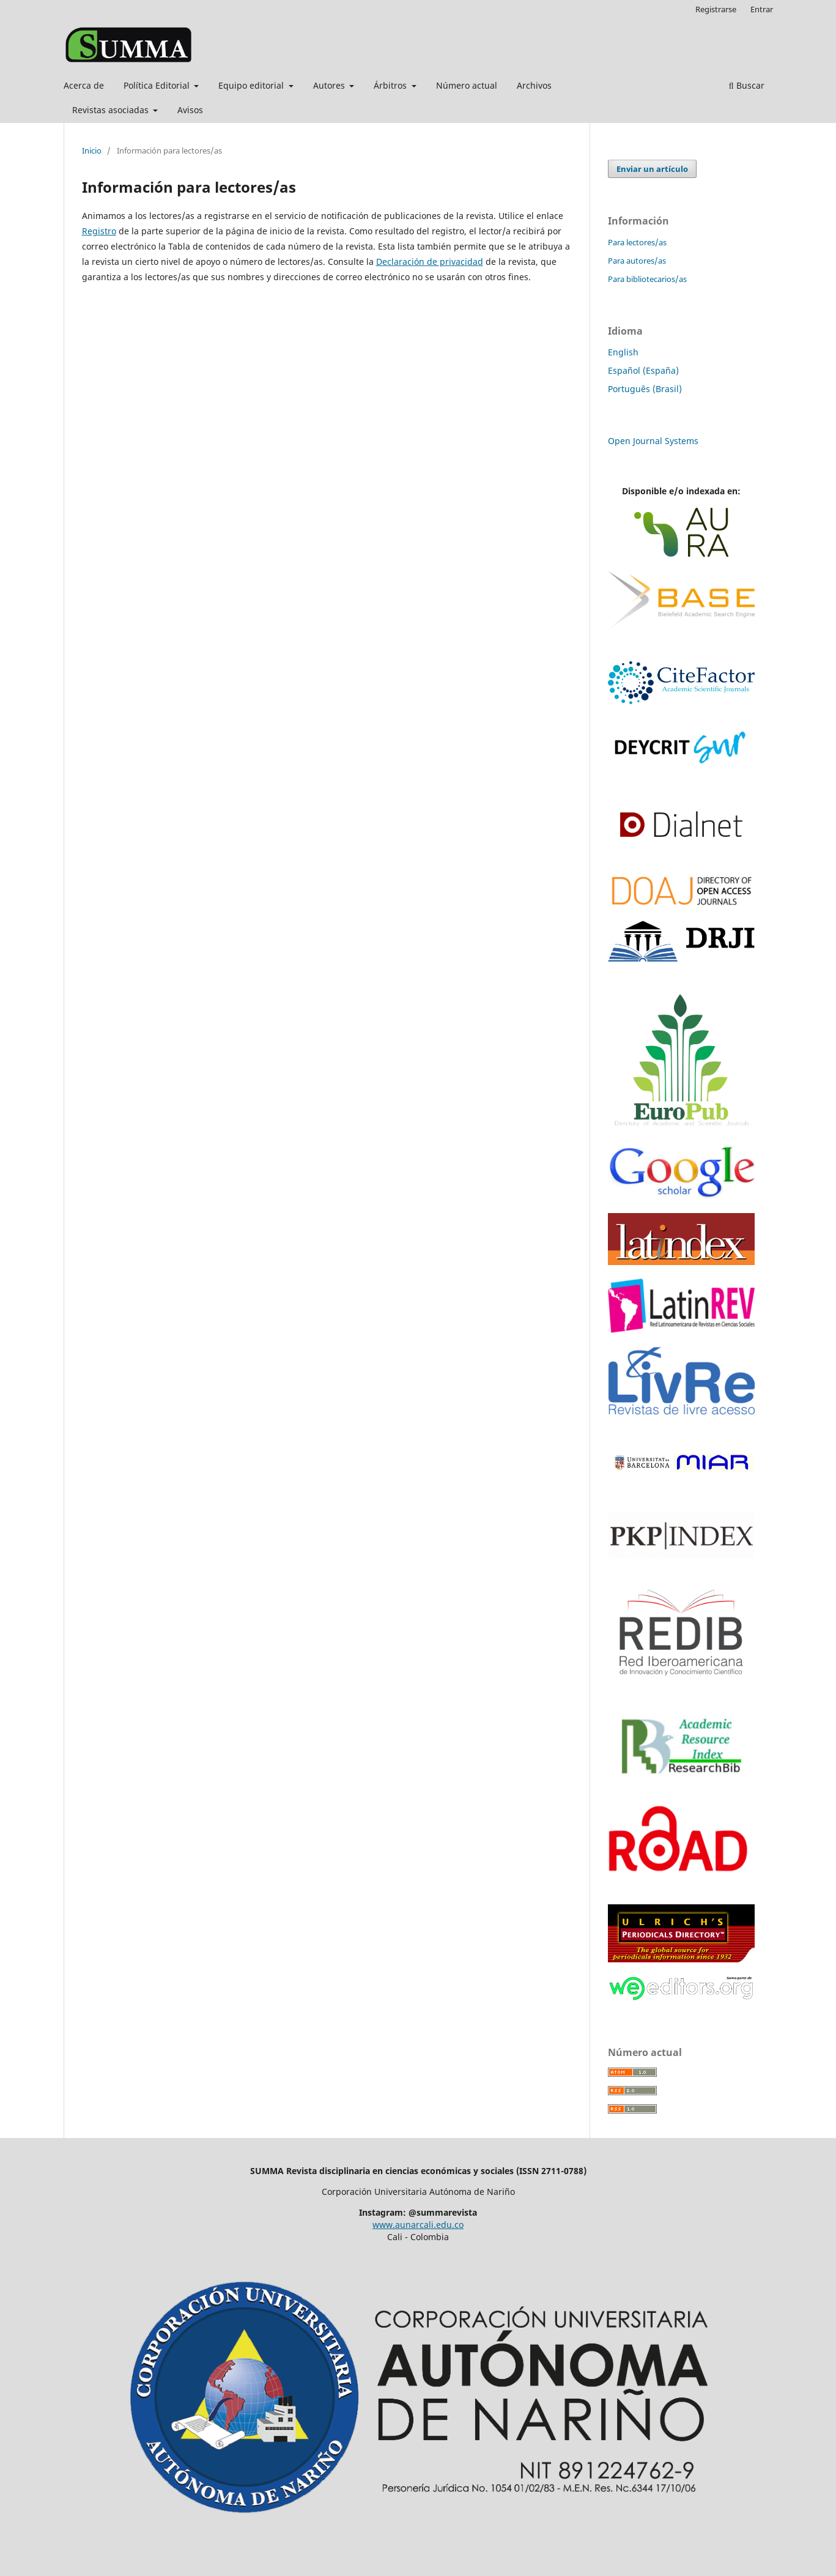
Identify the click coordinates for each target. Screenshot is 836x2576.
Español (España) (643, 370)
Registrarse (715, 9)
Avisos (190, 110)
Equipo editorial (252, 85)
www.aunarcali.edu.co (418, 2224)
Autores (330, 85)
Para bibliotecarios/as (647, 278)
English (623, 352)
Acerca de (84, 85)
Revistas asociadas (111, 110)
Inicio (92, 150)
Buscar (746, 85)
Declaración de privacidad (429, 261)
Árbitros (391, 85)
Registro (99, 231)
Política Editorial (158, 85)
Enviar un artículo (652, 168)
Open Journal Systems (653, 441)
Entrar (761, 9)
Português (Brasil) (645, 389)
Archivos (534, 85)
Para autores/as (637, 260)
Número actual (466, 85)
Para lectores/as (637, 242)
